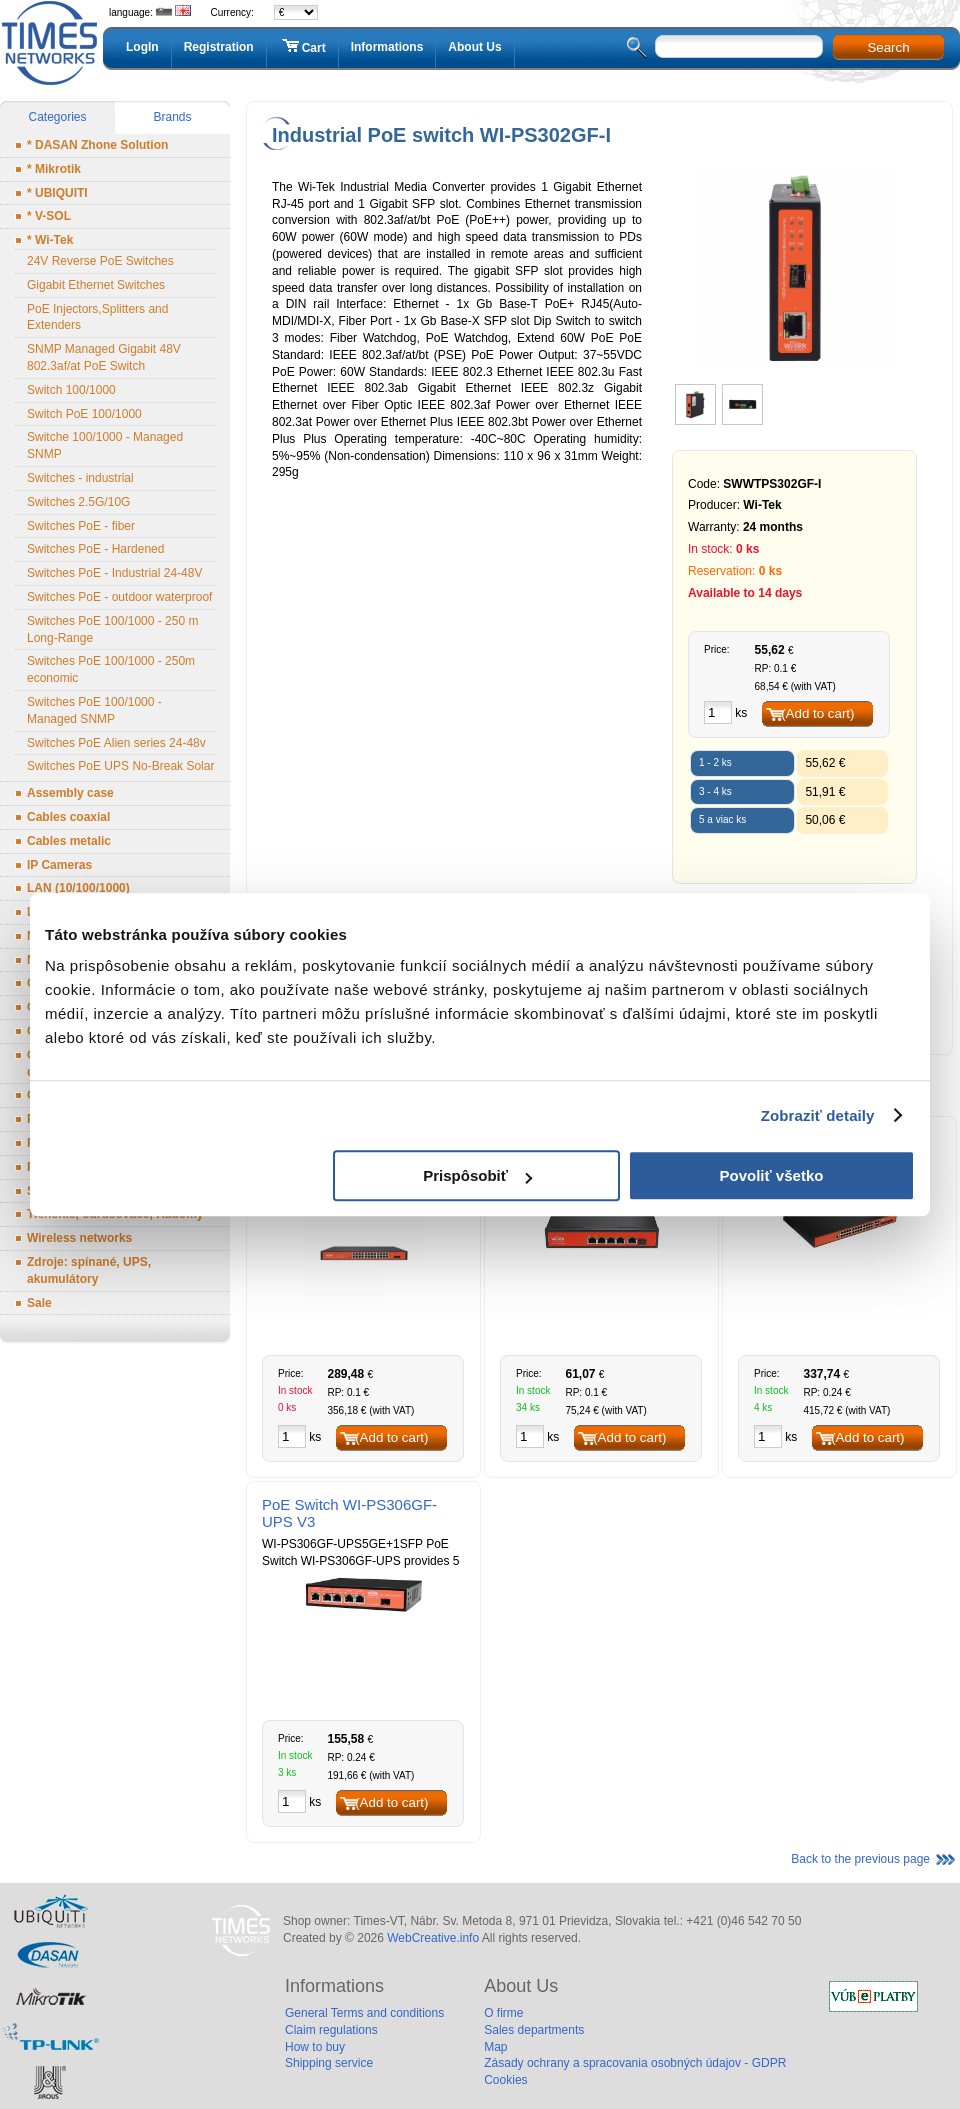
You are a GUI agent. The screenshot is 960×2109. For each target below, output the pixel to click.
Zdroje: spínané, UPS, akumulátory (89, 1270)
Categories (57, 117)
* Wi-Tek (50, 240)
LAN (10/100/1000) (78, 888)
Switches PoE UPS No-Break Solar (120, 766)
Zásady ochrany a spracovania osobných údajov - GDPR (635, 2063)
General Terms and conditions (364, 2013)
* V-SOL (49, 216)
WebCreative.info (433, 1938)
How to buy (315, 2047)
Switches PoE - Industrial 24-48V (114, 573)
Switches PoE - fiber (81, 526)
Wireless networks (79, 1238)
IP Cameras (59, 865)
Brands (172, 117)
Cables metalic (69, 841)
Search (888, 47)
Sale (39, 1303)
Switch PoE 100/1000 (84, 414)
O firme (503, 2013)
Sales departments (534, 2030)
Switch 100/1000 (71, 390)
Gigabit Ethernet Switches (96, 285)
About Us (474, 47)
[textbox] (739, 46)
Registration (219, 47)
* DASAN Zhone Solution (97, 145)
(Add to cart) (817, 713)
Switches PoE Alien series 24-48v (116, 743)
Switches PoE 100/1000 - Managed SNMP (94, 710)
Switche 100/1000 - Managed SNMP (105, 445)
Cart (302, 47)
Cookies (505, 2080)
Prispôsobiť (477, 1175)
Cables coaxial (68, 817)
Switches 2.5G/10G (78, 502)
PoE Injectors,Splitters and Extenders (97, 317)
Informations (387, 47)
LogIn (142, 47)
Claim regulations (331, 2030)
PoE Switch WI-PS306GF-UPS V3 (349, 1513)
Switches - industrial (80, 478)
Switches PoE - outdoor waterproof (119, 597)
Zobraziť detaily (818, 1115)
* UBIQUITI (57, 193)
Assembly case (70, 793)
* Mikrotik (54, 169)
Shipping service (329, 2063)
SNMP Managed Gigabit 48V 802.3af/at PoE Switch (104, 357)
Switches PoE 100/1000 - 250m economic (111, 669)
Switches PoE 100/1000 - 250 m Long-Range (112, 629)
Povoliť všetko (772, 1175)
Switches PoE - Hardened (95, 549)
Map (495, 2047)
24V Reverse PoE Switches (100, 261)
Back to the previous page (860, 1859)
